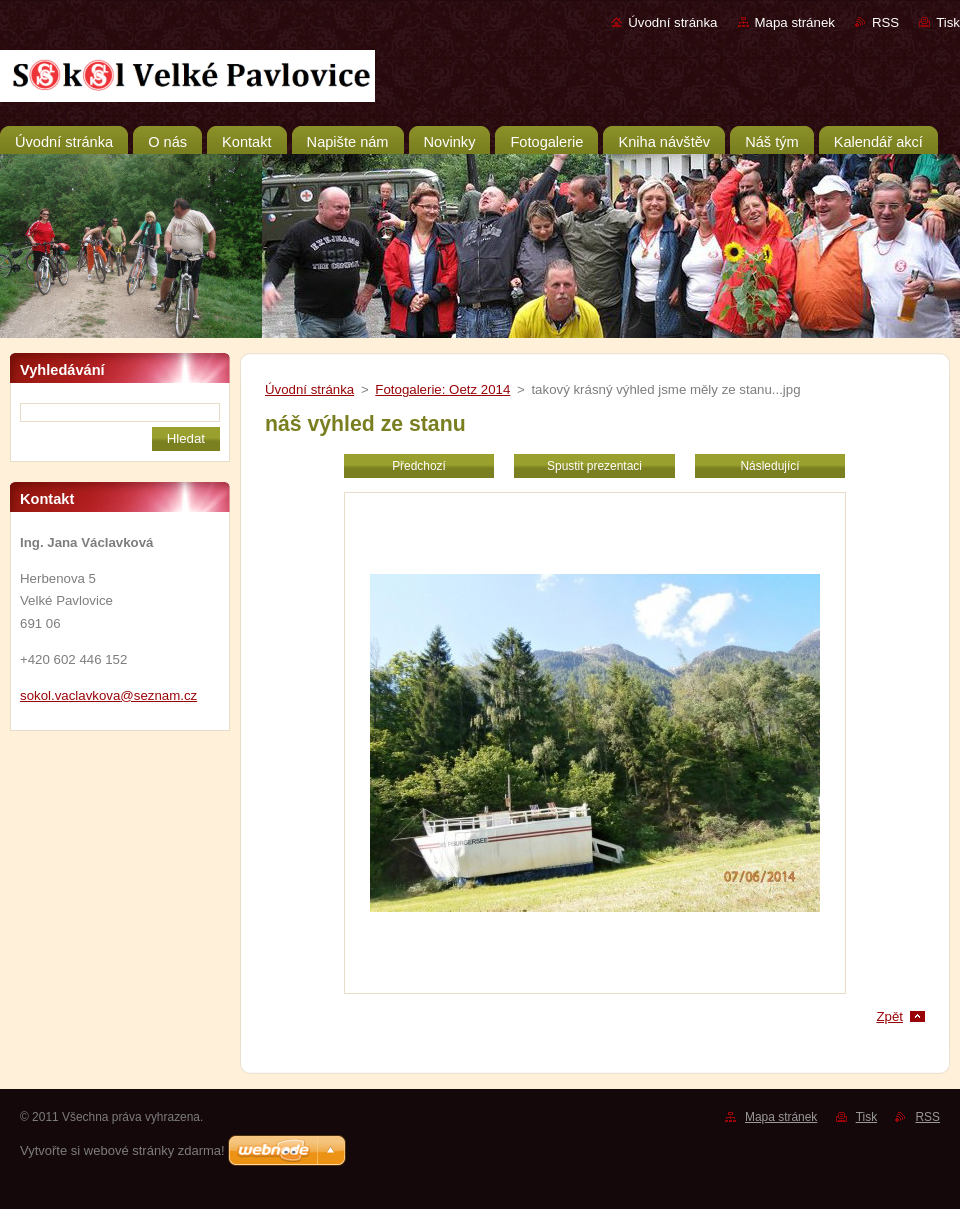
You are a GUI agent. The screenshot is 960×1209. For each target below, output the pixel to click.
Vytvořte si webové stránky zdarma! (122, 1150)
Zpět (889, 1016)
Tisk (948, 22)
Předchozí (419, 466)
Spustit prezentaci (594, 466)
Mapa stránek (795, 22)
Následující (769, 466)
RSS (885, 22)
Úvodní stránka (672, 22)
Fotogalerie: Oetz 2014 (442, 389)
